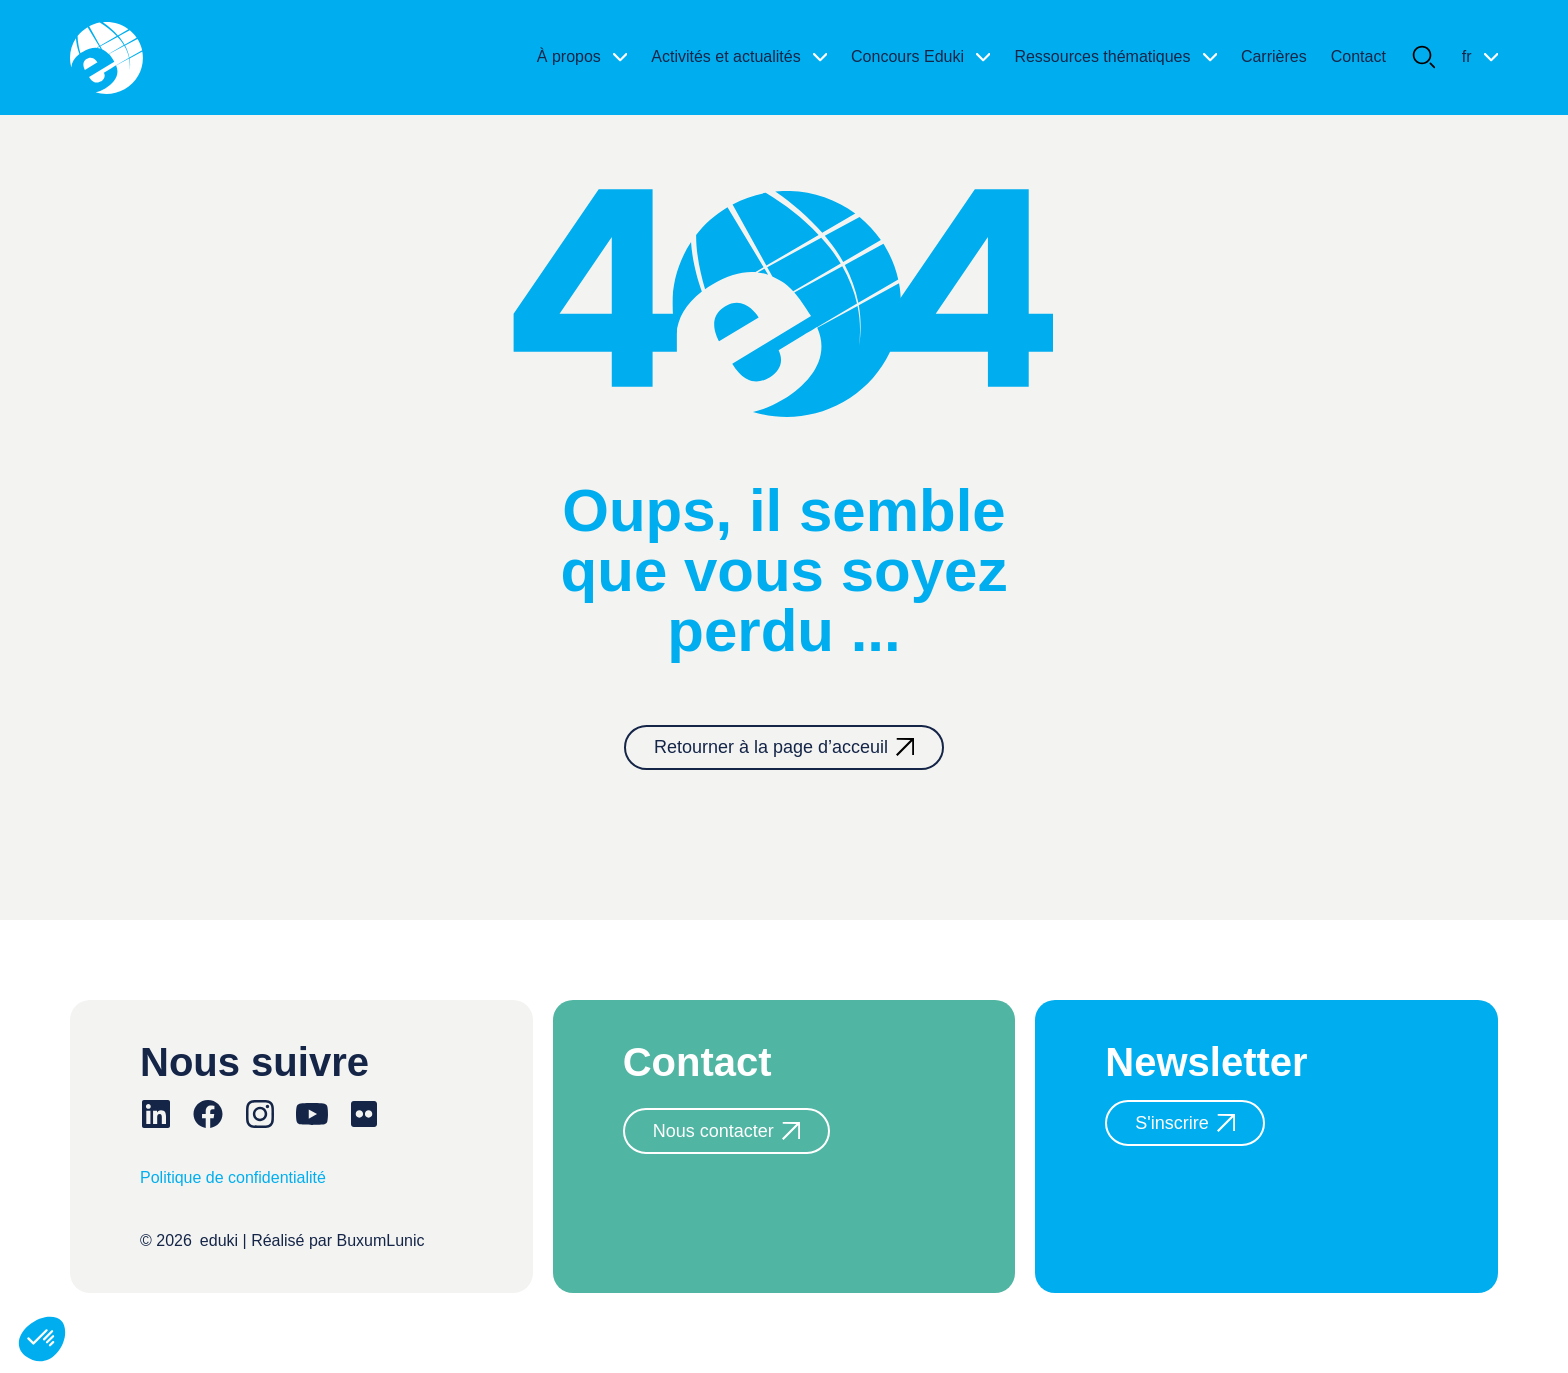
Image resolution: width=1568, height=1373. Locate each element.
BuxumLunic (381, 1240)
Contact (1358, 56)
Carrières (1274, 56)
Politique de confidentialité (233, 1177)
